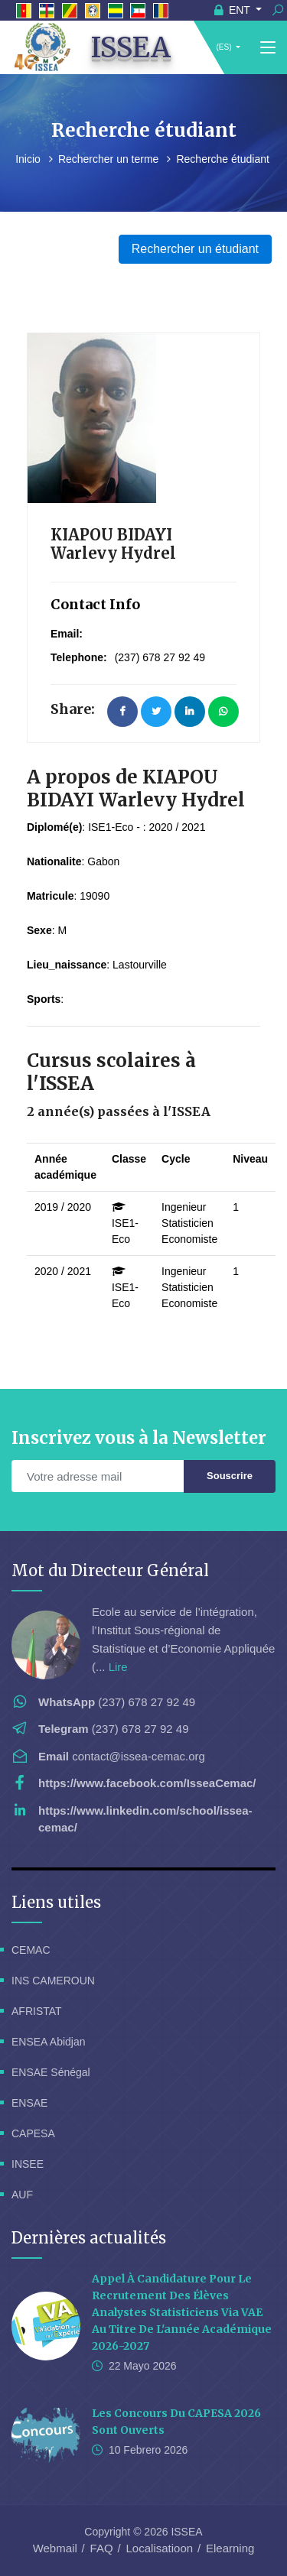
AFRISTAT (36, 2011)
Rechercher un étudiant (195, 248)
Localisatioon (160, 2548)
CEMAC (31, 1950)
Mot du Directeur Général (110, 1570)
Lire (118, 1666)
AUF (22, 2194)
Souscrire (230, 1475)
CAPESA (33, 2133)
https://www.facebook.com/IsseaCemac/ (147, 1782)
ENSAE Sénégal (50, 2072)
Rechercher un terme (109, 159)
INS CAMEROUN (53, 1980)
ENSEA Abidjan (48, 2042)
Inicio (29, 159)
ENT (234, 10)
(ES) (224, 47)
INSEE (27, 2164)
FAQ (101, 2548)
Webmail (55, 2548)
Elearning (230, 2548)
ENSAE (29, 2103)
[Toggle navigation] (268, 48)
